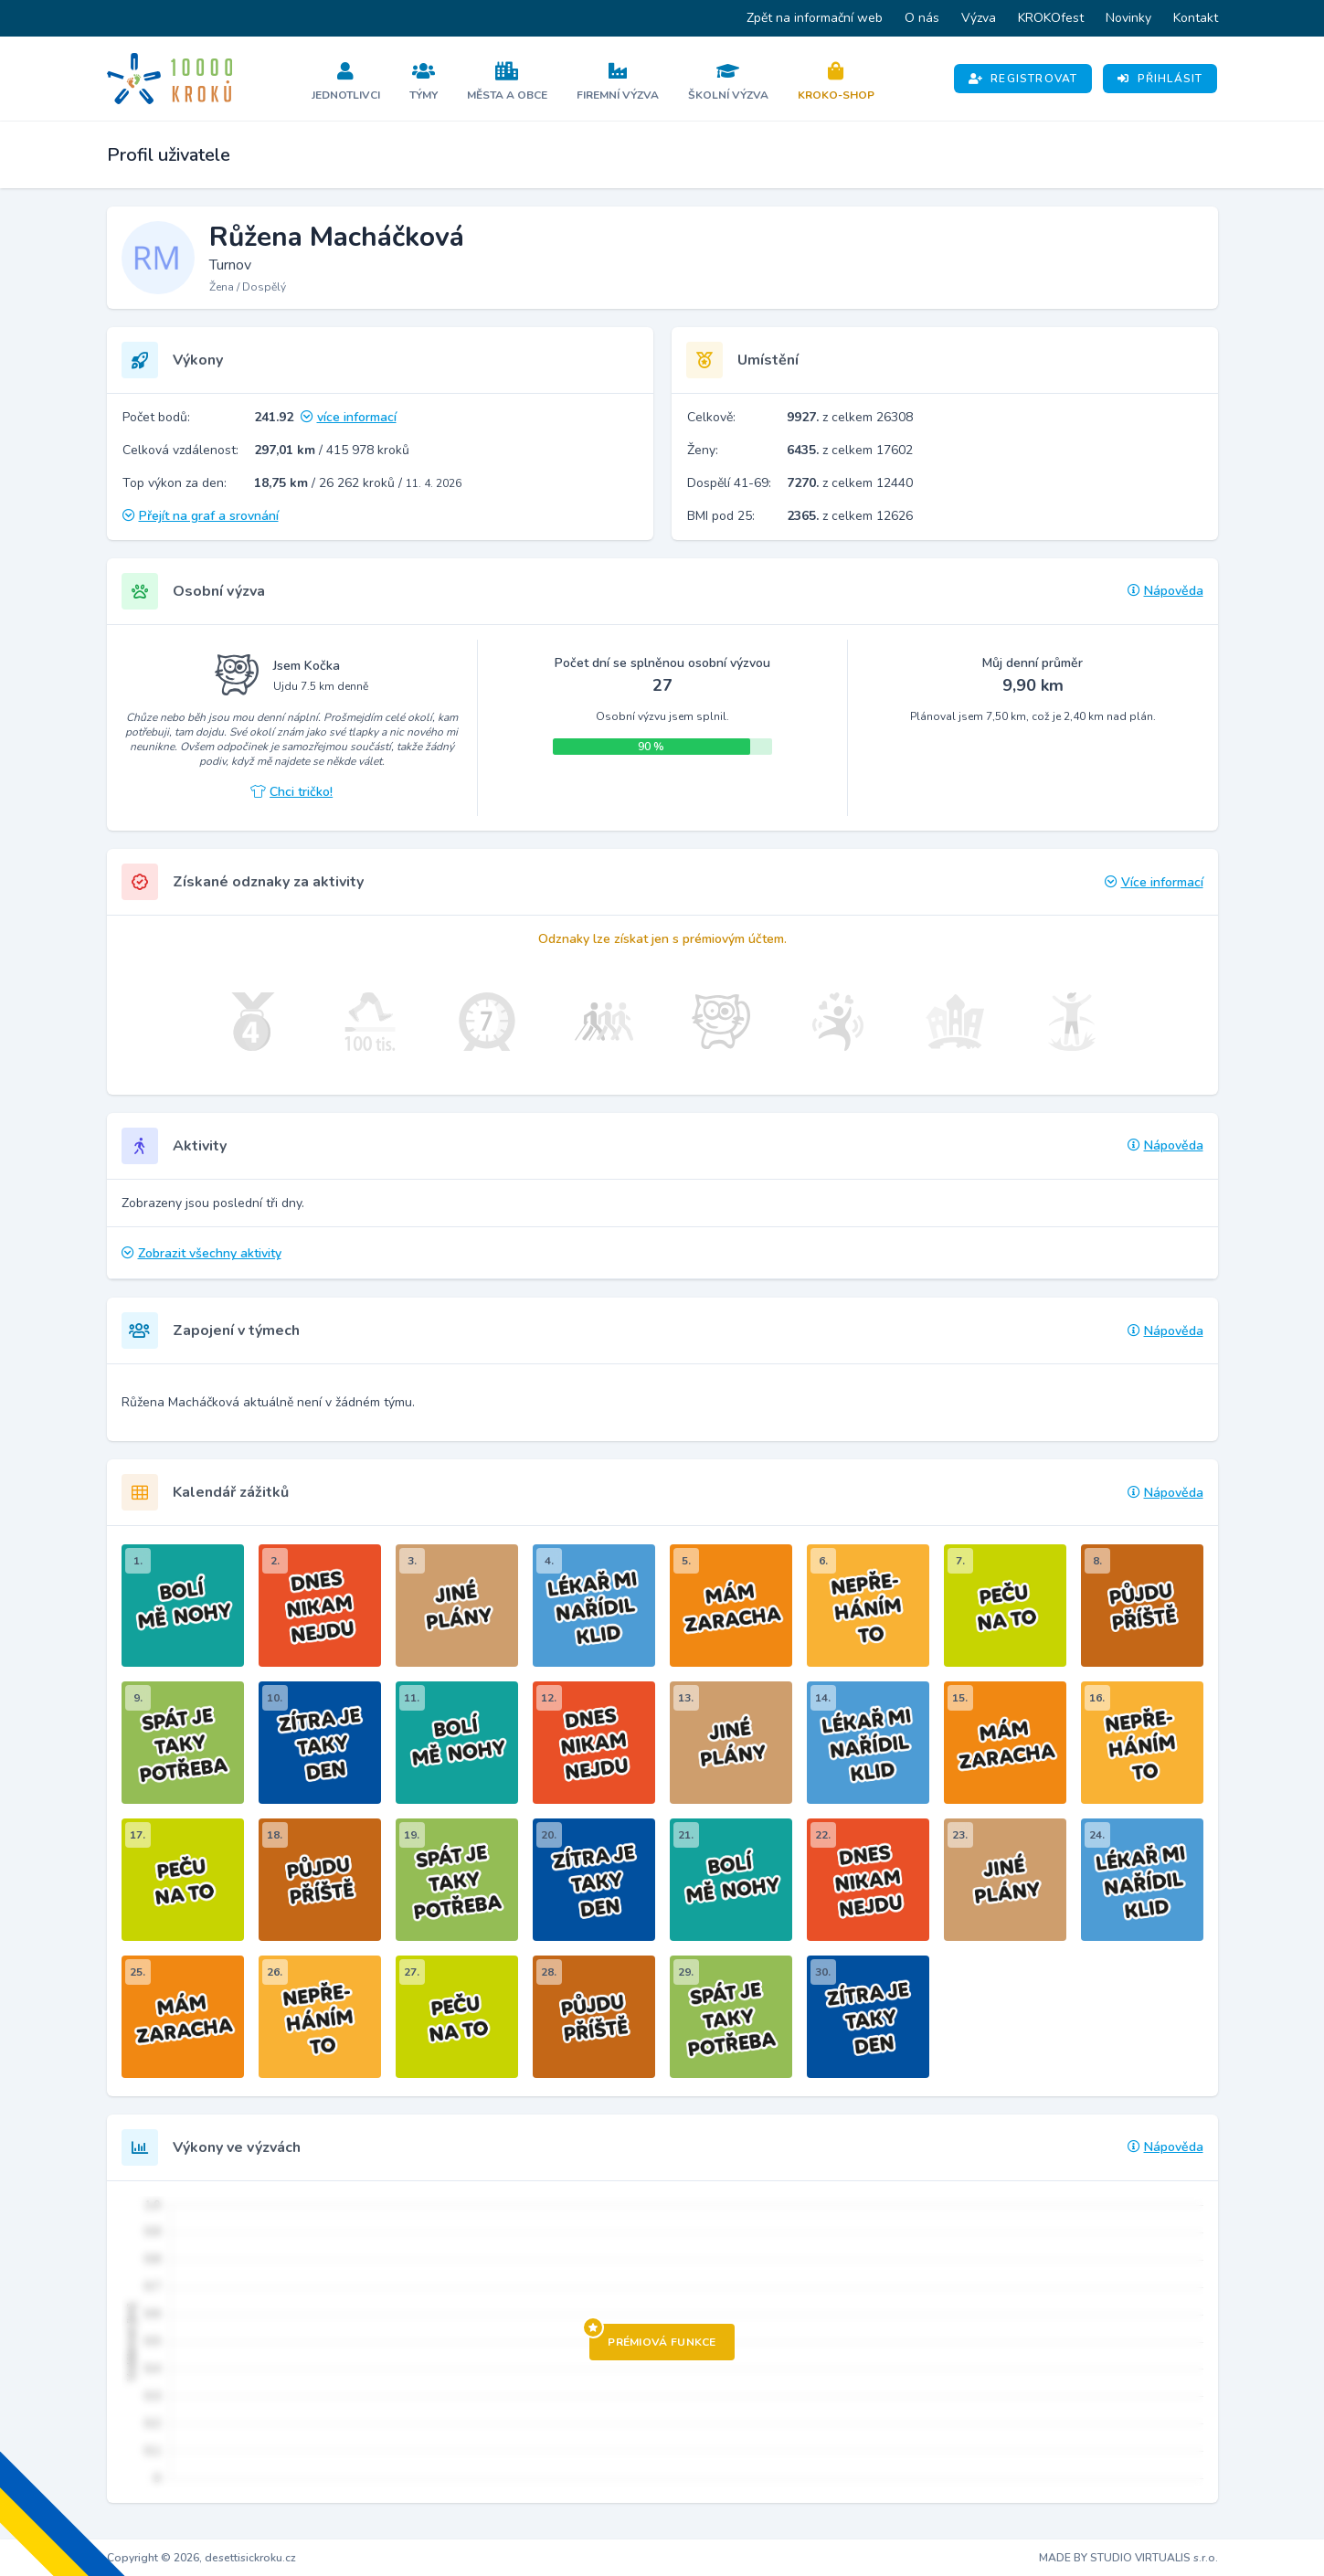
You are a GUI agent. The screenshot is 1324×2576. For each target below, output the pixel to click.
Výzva (978, 18)
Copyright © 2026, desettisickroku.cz (201, 2557)
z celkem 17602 (850, 450)
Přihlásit (1159, 78)
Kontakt (1195, 18)
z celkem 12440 (850, 483)
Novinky (1128, 18)
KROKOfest (1051, 18)
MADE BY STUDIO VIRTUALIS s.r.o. (1128, 2557)
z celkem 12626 (850, 516)
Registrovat (1023, 78)
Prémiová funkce (652, 2336)
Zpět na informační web (815, 18)
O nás (922, 18)
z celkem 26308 (850, 417)
